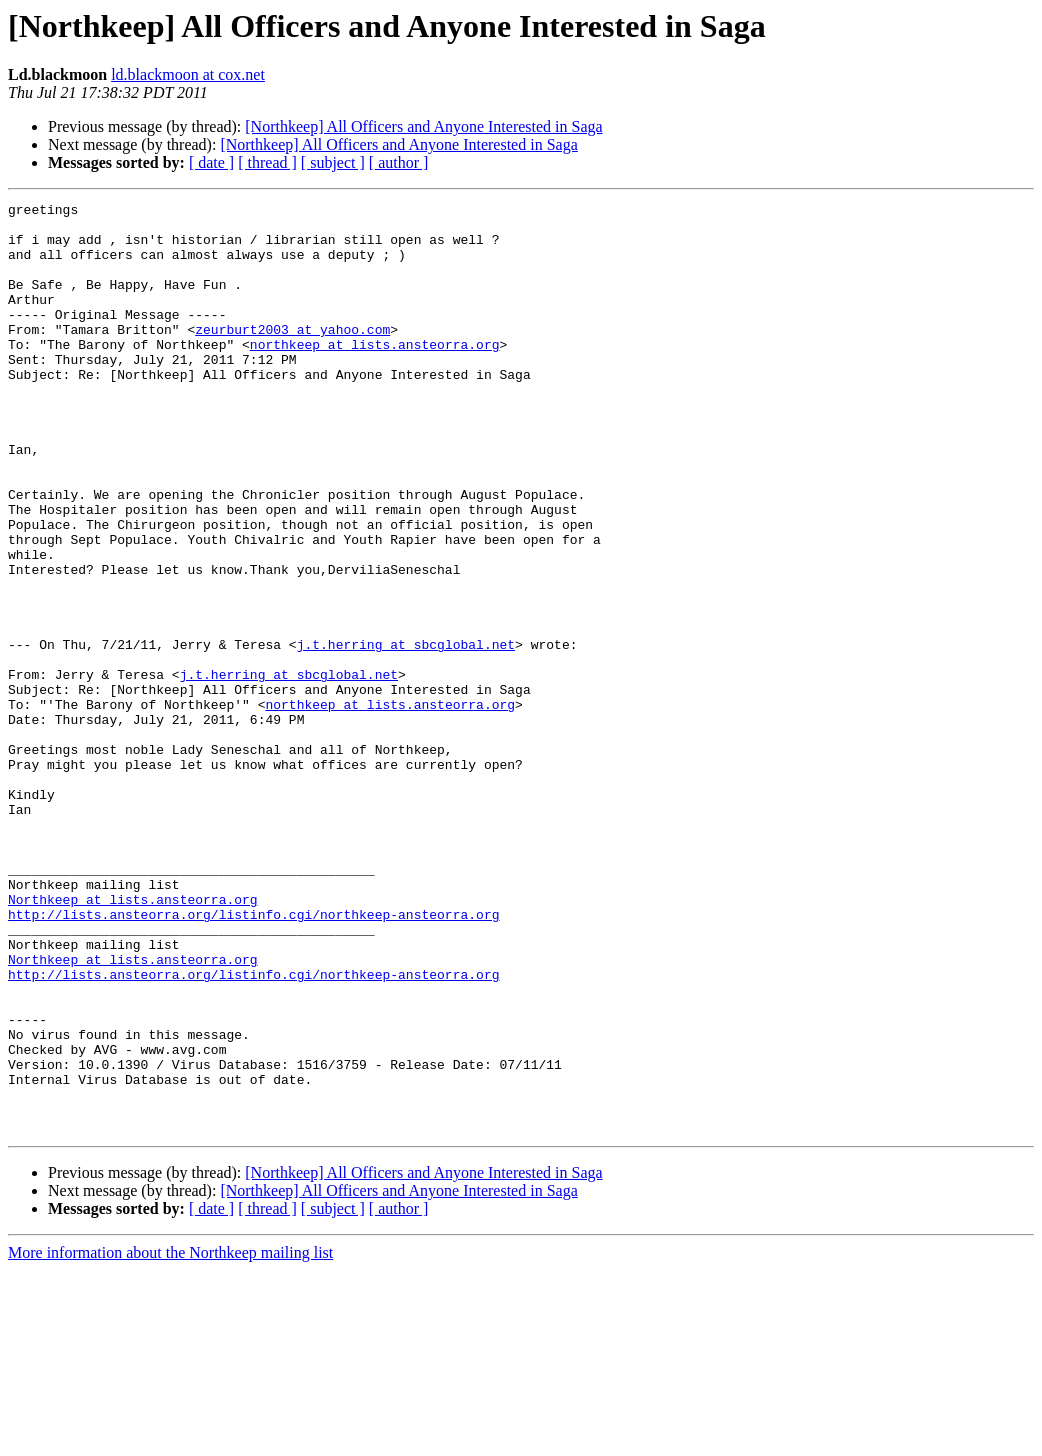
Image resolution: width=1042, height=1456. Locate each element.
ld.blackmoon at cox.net (188, 74)
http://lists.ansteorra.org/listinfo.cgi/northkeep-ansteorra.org (253, 1058)
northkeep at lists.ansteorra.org (375, 374)
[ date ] (211, 162)
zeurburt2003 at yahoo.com (292, 356)
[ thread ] (267, 162)
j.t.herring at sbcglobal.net (406, 734)
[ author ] (399, 162)
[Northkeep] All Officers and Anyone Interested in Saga (423, 126)
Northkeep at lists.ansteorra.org (133, 1040)
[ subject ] (333, 162)
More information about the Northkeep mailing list (170, 1438)
